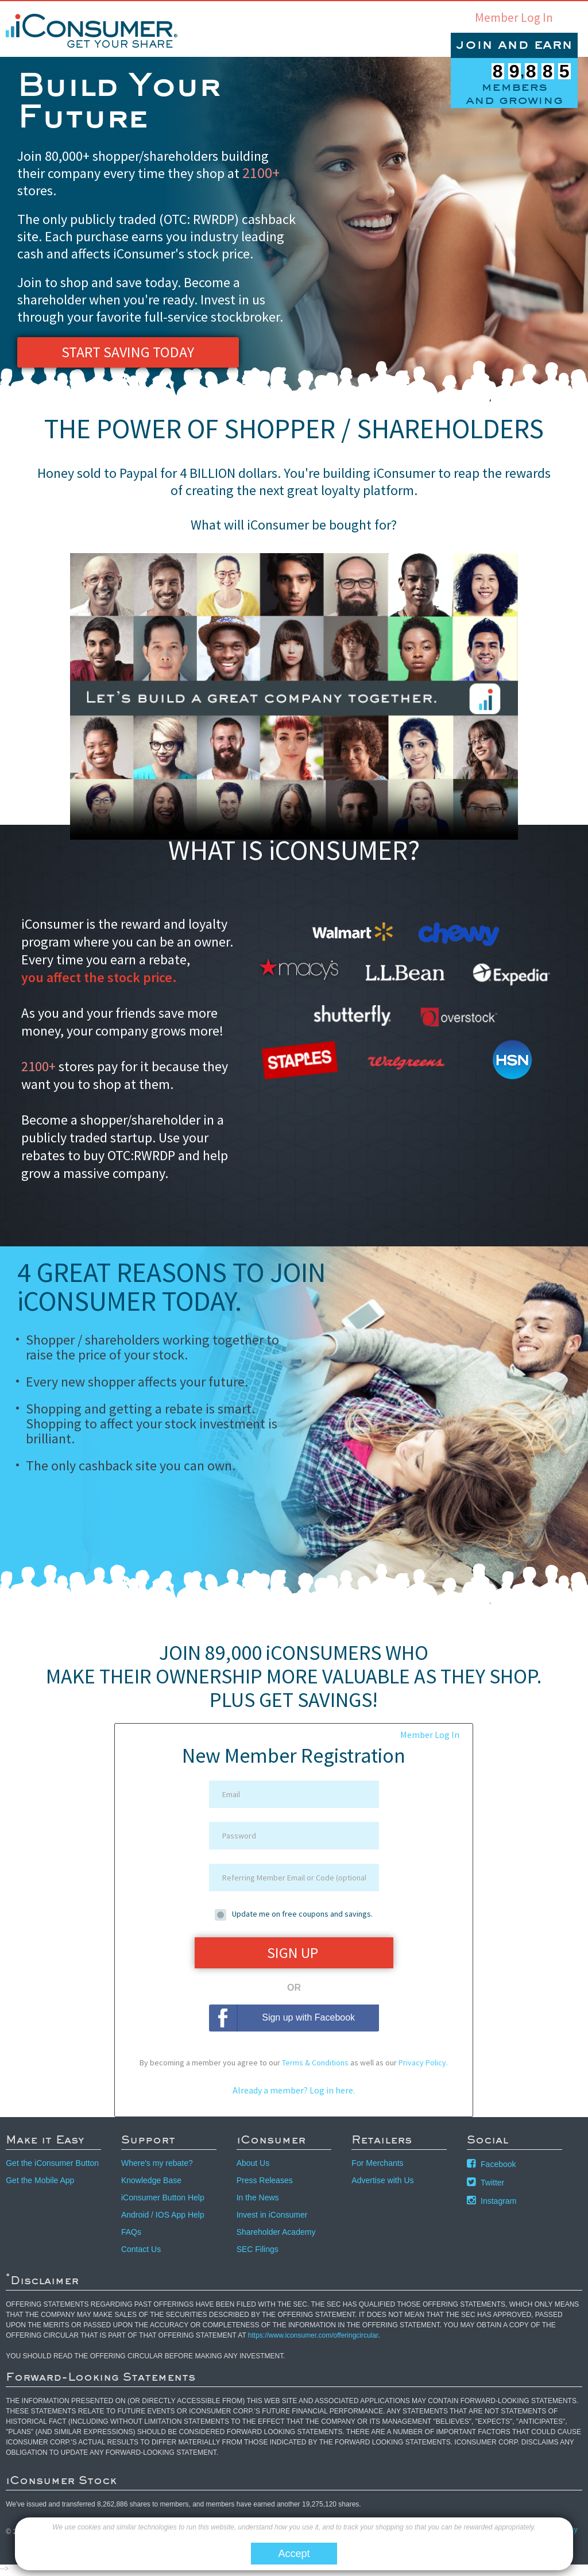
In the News (258, 2201)
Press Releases (265, 2183)
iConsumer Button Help (162, 2201)
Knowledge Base (151, 2183)
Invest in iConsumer (272, 2218)
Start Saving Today (126, 353)
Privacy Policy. (423, 2066)
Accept (294, 2553)
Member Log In (514, 18)
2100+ (262, 172)
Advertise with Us (382, 2183)
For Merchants (377, 2166)
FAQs (131, 2235)
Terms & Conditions (315, 2066)
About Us (253, 2166)
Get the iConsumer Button (52, 2166)
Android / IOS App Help (162, 2218)
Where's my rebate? (157, 2166)
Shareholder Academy (276, 2235)
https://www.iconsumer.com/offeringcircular (313, 2339)
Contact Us (141, 2252)
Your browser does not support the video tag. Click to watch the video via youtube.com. (294, 696)
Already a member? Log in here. (294, 2093)
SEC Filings (257, 2252)
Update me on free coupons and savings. (302, 1914)
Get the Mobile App (40, 2183)
